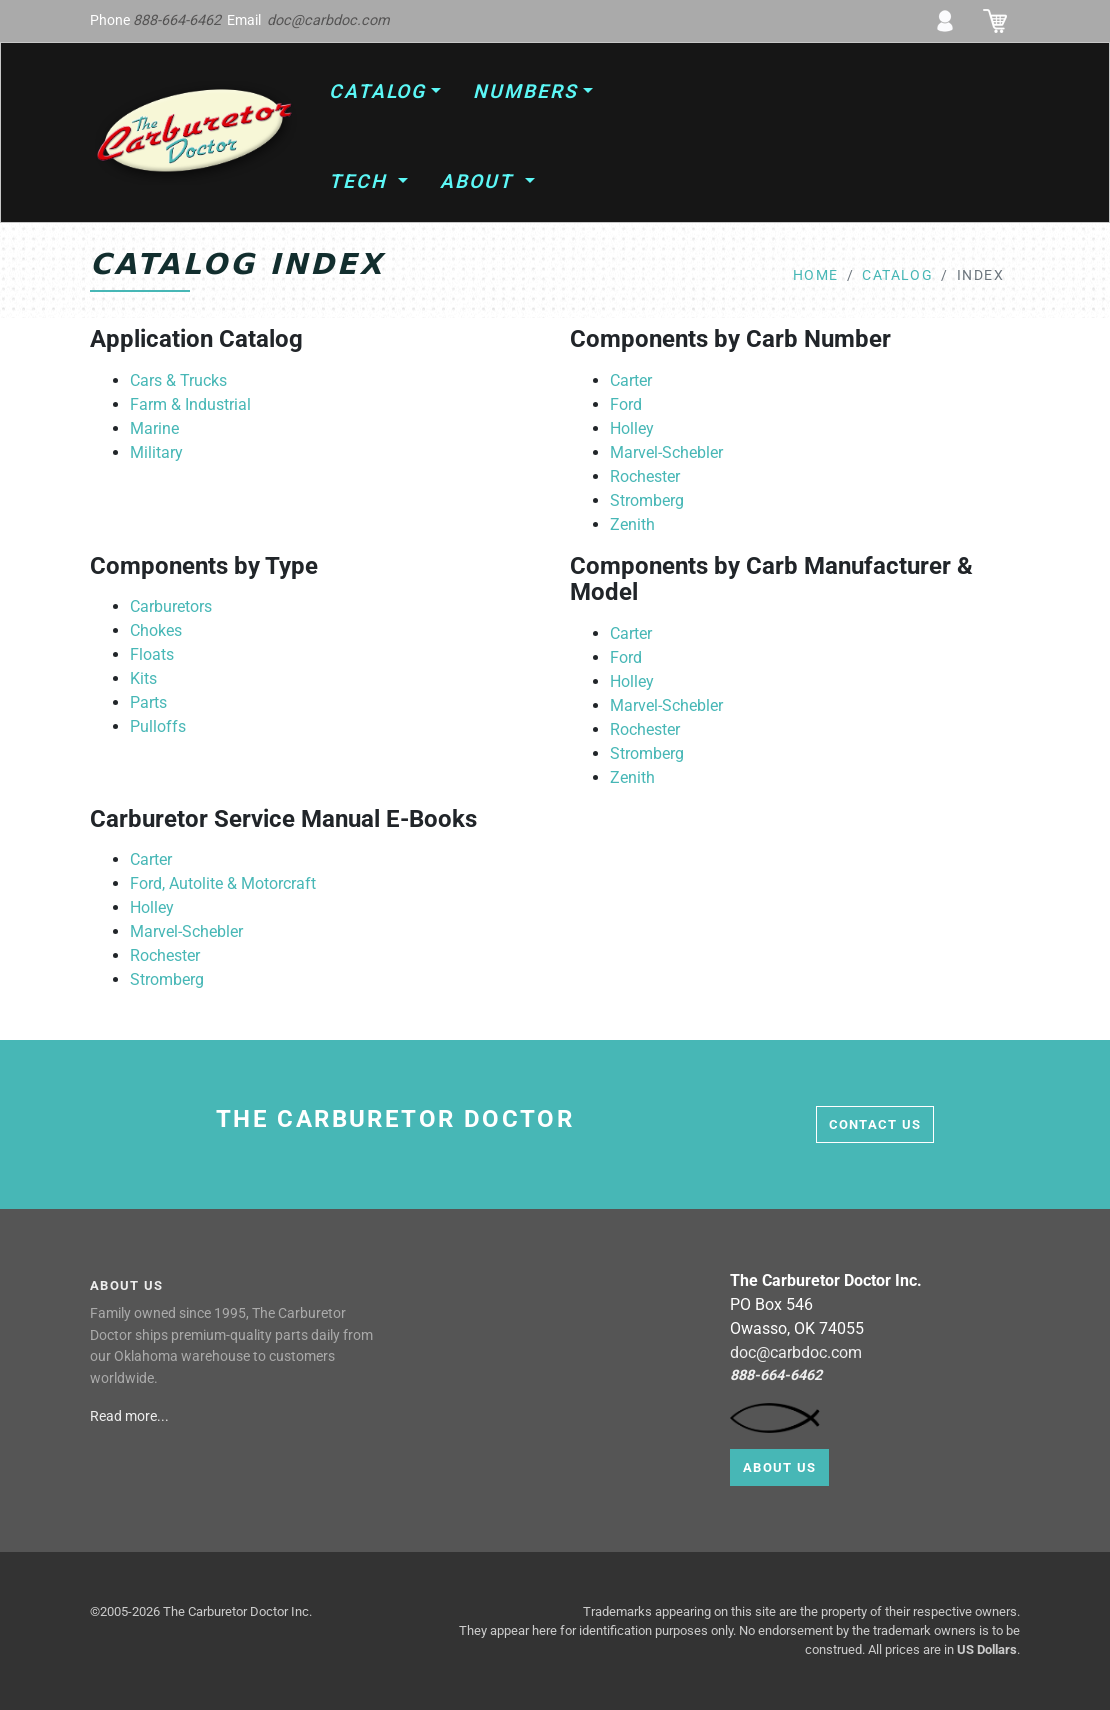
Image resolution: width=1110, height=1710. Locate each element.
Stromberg (647, 500)
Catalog (377, 91)
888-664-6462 (177, 20)
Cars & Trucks (178, 380)
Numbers (525, 91)
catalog (897, 275)
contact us (875, 1124)
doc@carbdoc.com (328, 20)
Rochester (645, 476)
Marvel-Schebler (666, 452)
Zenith (632, 524)
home (816, 275)
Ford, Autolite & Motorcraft (223, 883)
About (480, 181)
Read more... (131, 1416)
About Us (779, 1467)
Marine (154, 428)
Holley (632, 428)
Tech (361, 181)
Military (156, 452)
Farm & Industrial (190, 404)
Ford (626, 404)
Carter (631, 380)
